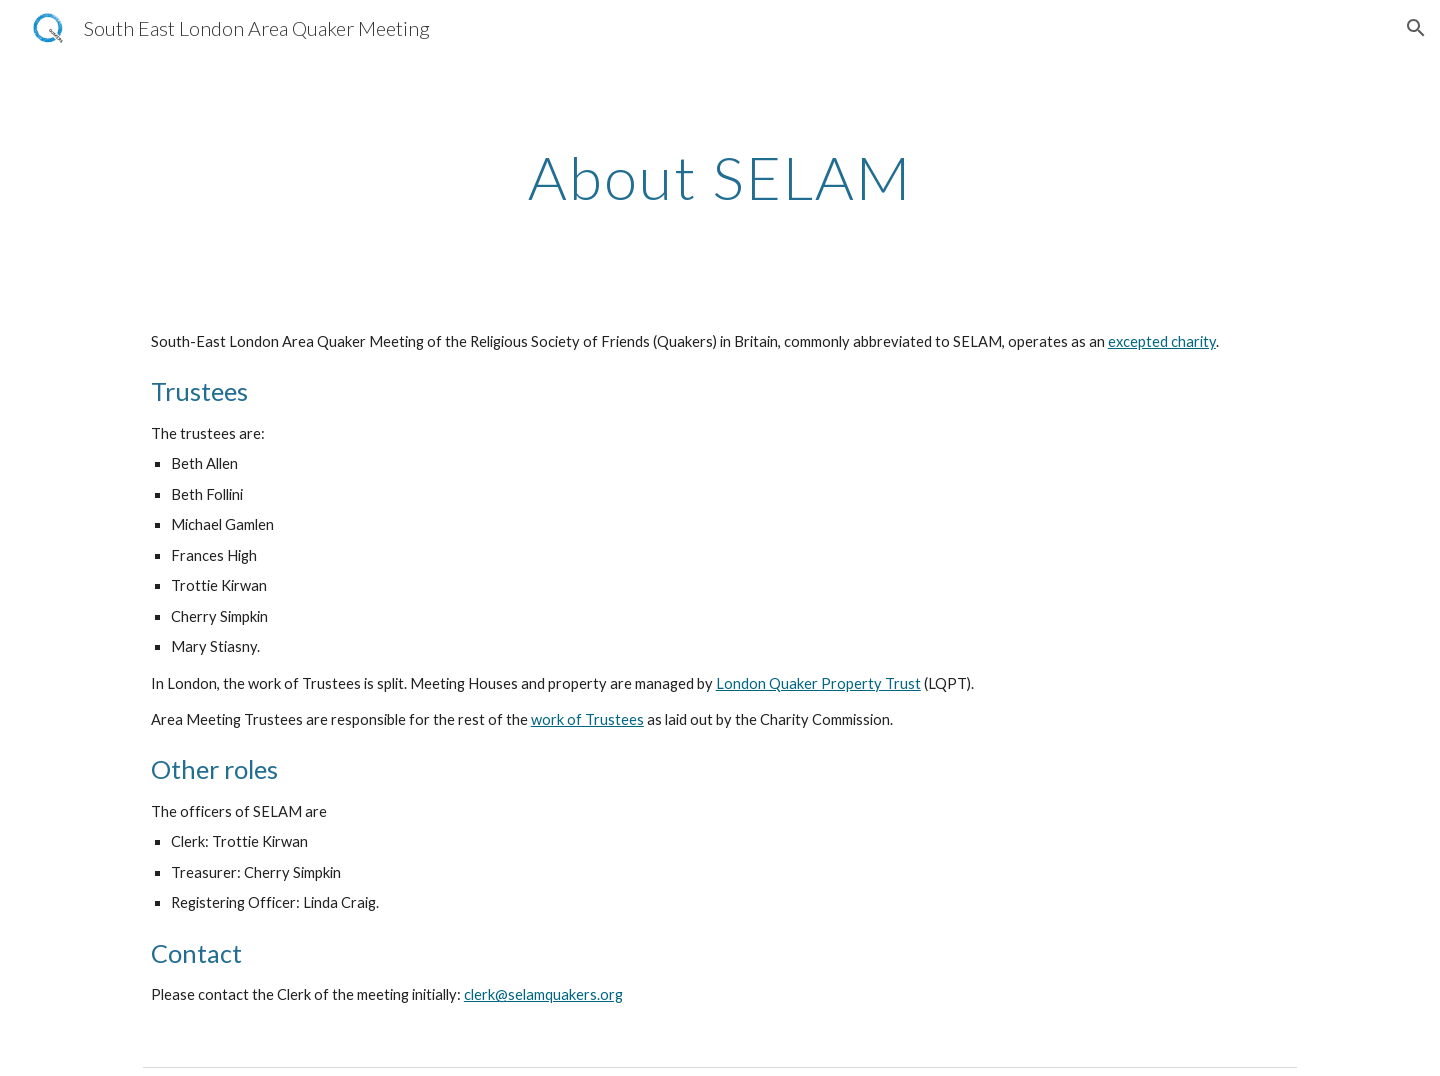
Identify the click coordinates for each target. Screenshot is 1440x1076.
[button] (1416, 28)
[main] (720, 177)
